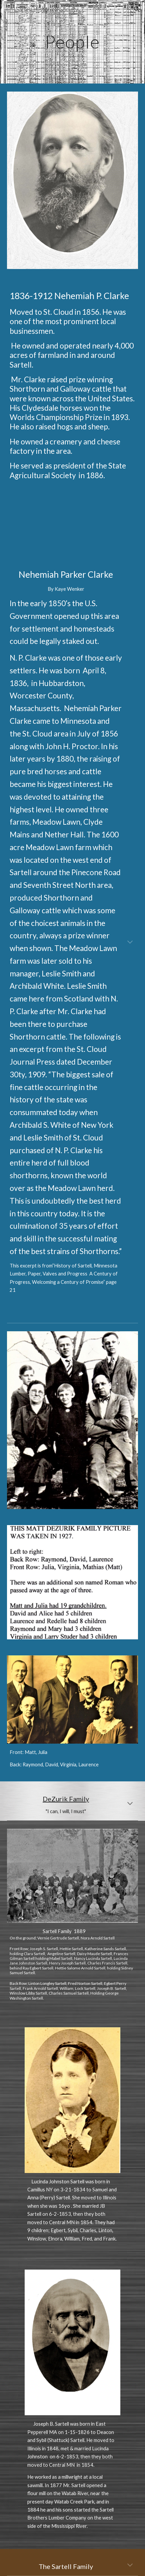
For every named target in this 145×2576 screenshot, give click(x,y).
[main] (72, 41)
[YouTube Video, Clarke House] (72, 516)
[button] (8, 9)
